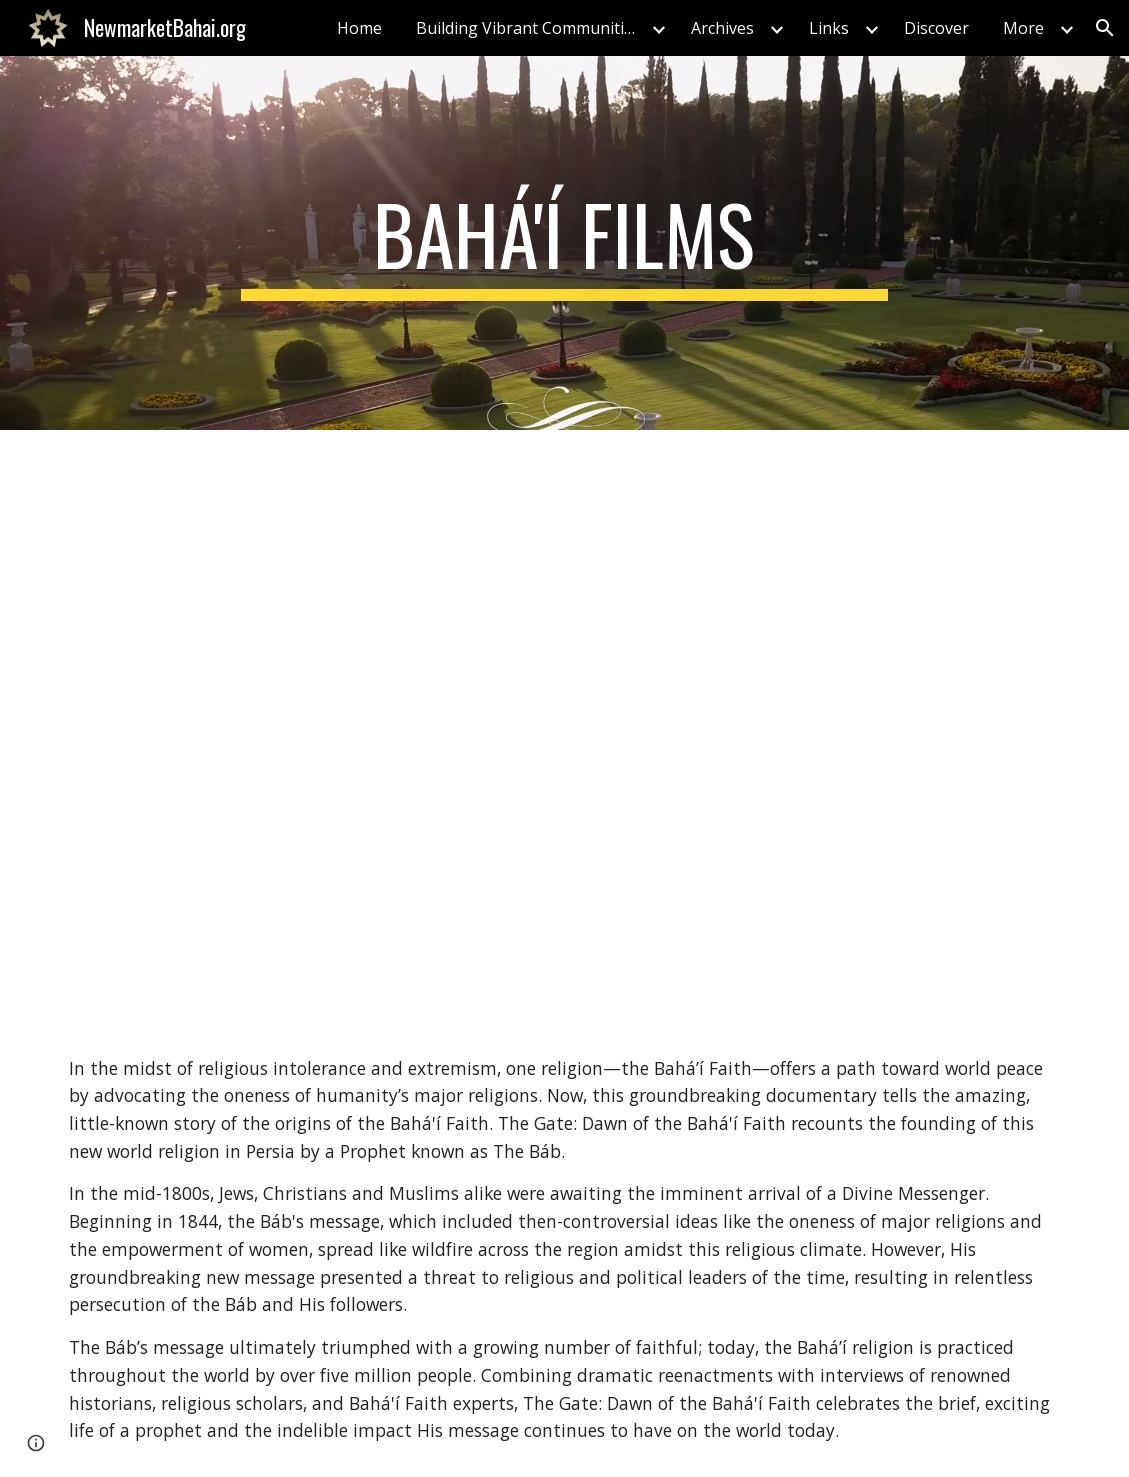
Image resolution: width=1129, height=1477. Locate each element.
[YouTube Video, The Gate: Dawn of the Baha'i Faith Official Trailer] (564, 726)
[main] (564, 243)
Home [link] (359, 28)
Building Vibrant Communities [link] (528, 28)
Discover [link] (936, 28)
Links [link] (829, 28)
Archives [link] (722, 28)
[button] (1105, 28)
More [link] (1023, 28)
